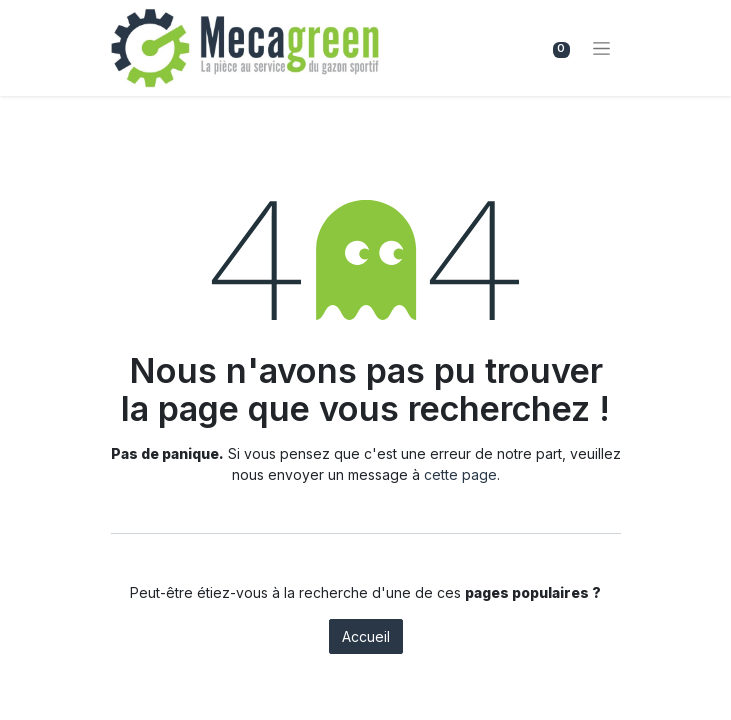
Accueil (366, 636)
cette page (460, 474)
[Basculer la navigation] (601, 48)
